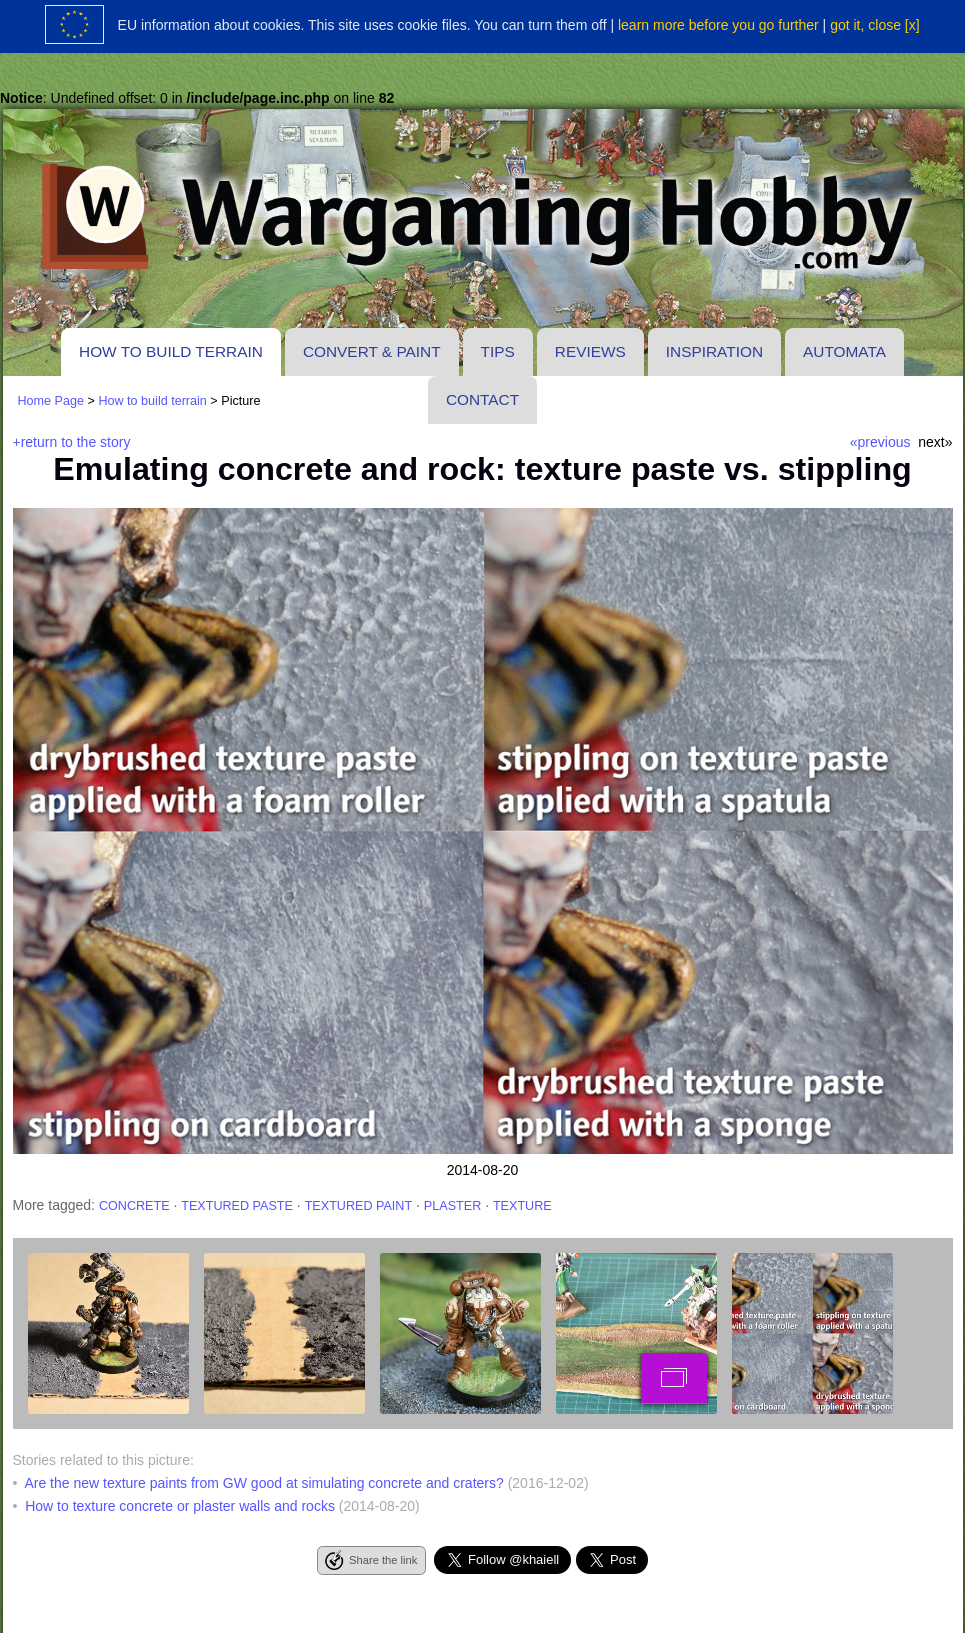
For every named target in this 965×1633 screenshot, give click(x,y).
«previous (880, 442)
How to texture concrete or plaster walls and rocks (180, 1506)
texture (522, 1206)
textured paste (237, 1206)
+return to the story (72, 442)
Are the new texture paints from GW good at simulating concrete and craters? (263, 1483)
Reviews (590, 351)
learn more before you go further (718, 25)
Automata (844, 351)
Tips (498, 351)
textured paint (359, 1206)
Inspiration (714, 351)
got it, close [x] (874, 25)
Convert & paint (372, 351)
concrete (134, 1206)
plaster (452, 1206)
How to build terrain (171, 351)
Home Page (51, 401)
